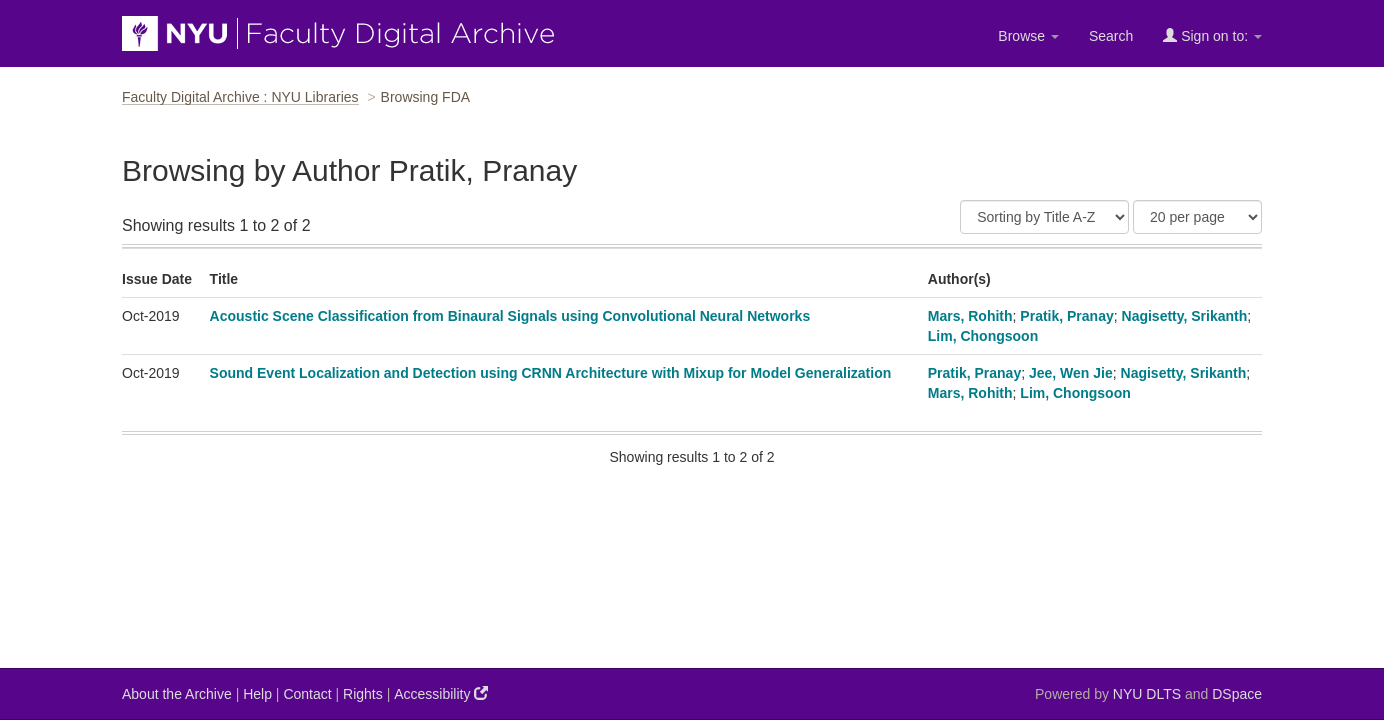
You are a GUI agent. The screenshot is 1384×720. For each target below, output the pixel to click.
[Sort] (1044, 217)
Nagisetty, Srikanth (1185, 316)
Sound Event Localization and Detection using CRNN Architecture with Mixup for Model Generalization (551, 373)
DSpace (1237, 694)
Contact (307, 694)
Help (257, 694)
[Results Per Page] (1197, 217)
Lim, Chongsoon (983, 336)
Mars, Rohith (970, 316)
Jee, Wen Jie (1071, 373)
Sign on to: (1212, 35)
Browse (1028, 36)
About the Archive (177, 694)
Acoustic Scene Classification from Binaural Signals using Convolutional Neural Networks (510, 316)
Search (1111, 36)
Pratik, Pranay (1066, 316)
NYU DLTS (1147, 694)
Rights (363, 694)
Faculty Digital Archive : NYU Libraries (240, 97)
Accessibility (441, 693)
